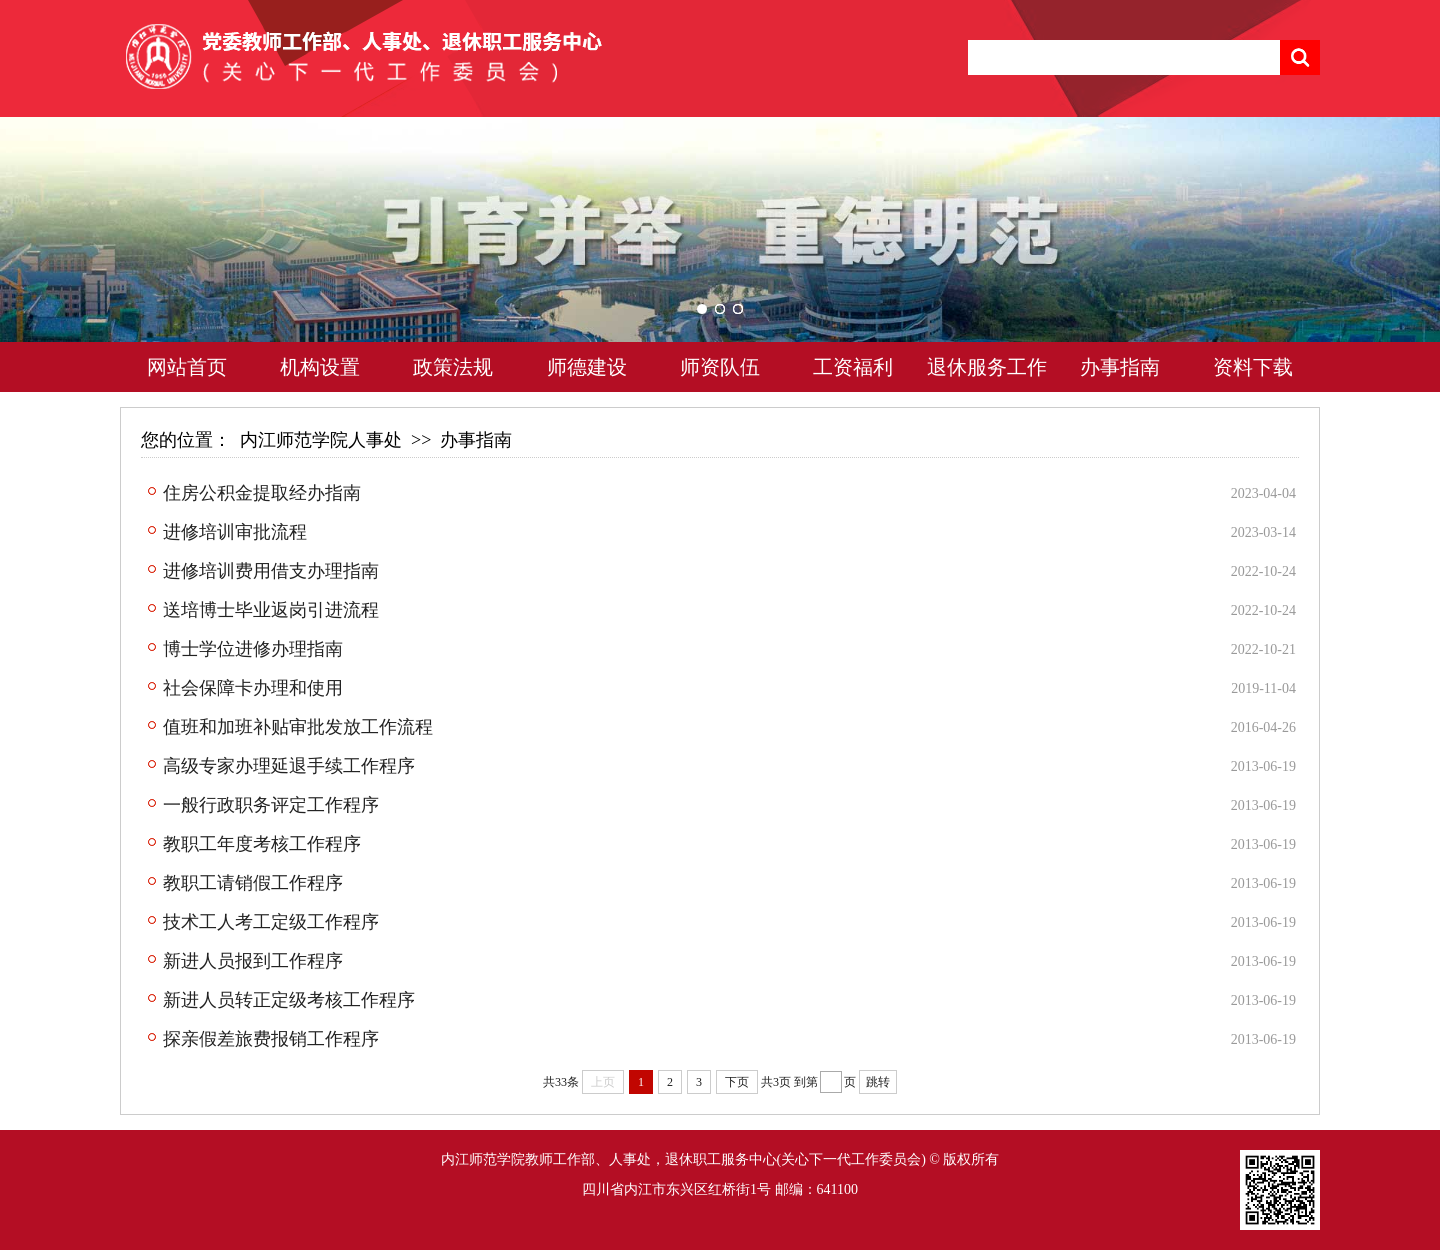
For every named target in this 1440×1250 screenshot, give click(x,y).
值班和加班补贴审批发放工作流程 (298, 727)
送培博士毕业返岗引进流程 (271, 610)
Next (1385, 260)
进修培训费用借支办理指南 (271, 571)
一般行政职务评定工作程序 (271, 805)
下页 (737, 1082)
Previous (55, 260)
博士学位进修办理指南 (253, 649)
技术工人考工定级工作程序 (271, 922)
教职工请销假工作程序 (253, 883)
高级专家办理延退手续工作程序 (289, 766)
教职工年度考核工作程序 (262, 844)
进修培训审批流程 (235, 532)
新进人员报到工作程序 (253, 961)
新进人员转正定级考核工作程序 (289, 1000)
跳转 (878, 1082)
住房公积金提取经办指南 (262, 493)
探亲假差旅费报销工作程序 (271, 1039)
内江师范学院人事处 (321, 440)
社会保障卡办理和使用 (253, 688)
